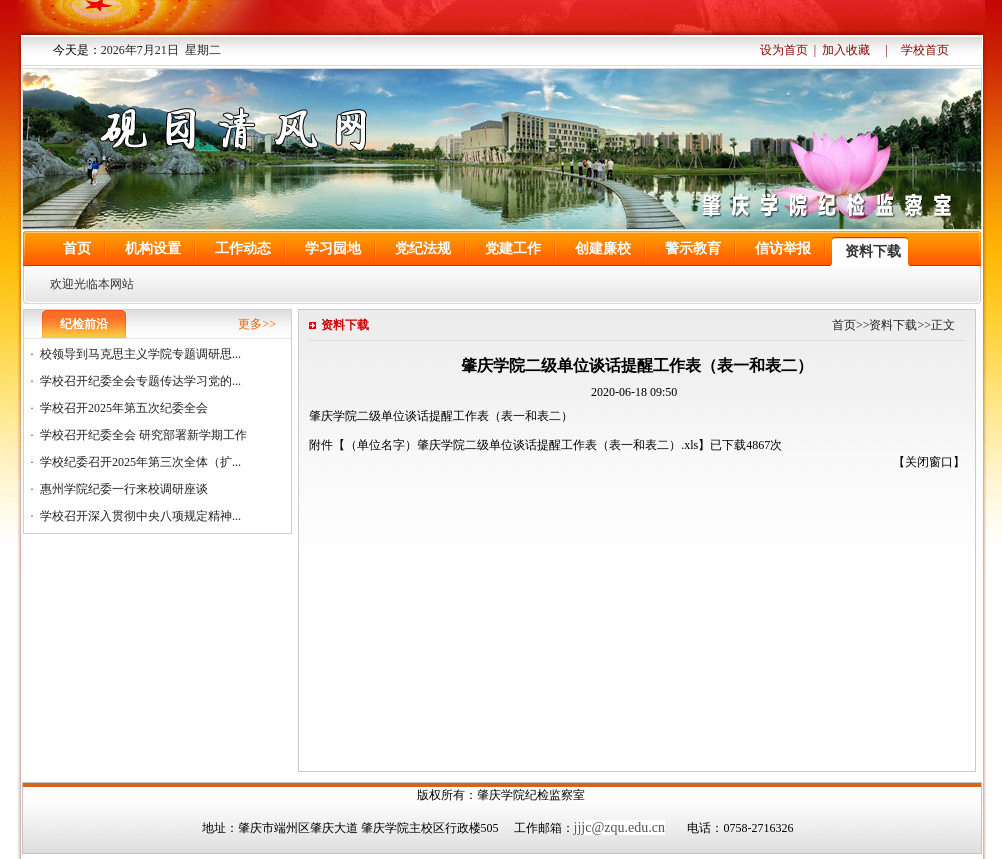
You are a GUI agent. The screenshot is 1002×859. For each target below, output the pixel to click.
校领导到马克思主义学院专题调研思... (140, 354)
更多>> (257, 324)
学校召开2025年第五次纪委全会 (124, 408)
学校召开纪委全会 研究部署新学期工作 (143, 435)
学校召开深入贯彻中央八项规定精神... (140, 516)
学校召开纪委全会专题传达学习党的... (140, 381)
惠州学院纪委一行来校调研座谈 (124, 489)
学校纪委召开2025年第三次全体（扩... (140, 462)
